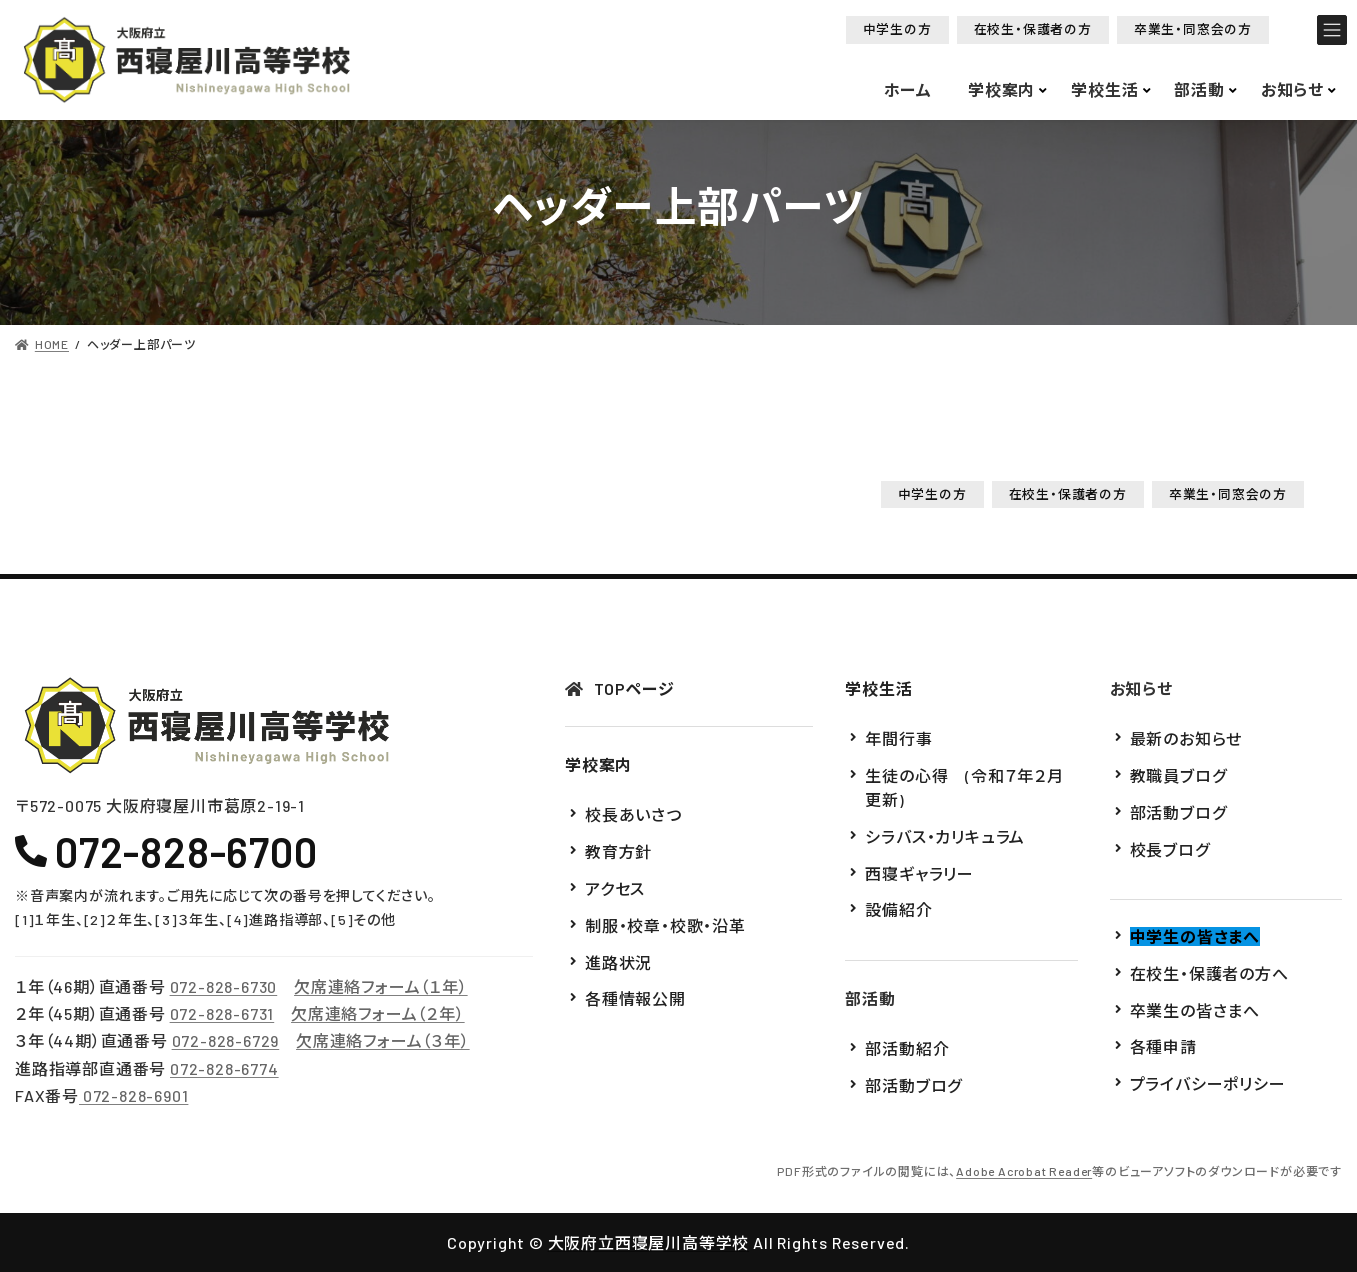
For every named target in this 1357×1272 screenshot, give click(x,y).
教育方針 (618, 851)
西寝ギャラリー (919, 872)
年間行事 (898, 738)
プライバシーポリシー (1208, 1083)
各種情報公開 (635, 998)
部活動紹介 (907, 1048)
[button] (897, 30)
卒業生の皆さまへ (1195, 1009)
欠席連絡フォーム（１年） (381, 986)
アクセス (615, 888)
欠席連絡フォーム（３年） (383, 1040)
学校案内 (598, 764)
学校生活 (878, 688)
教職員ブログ (1178, 775)
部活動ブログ (913, 1084)
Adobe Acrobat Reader (1024, 1170)
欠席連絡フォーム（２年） (378, 1013)
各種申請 (1163, 1046)
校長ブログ (1170, 848)
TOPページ (634, 688)
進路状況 (618, 961)
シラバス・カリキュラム (945, 835)
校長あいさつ (633, 814)
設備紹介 (898, 909)
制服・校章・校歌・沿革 (665, 924)
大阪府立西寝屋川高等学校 (649, 1242)
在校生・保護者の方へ (1209, 972)
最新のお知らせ (1186, 738)
